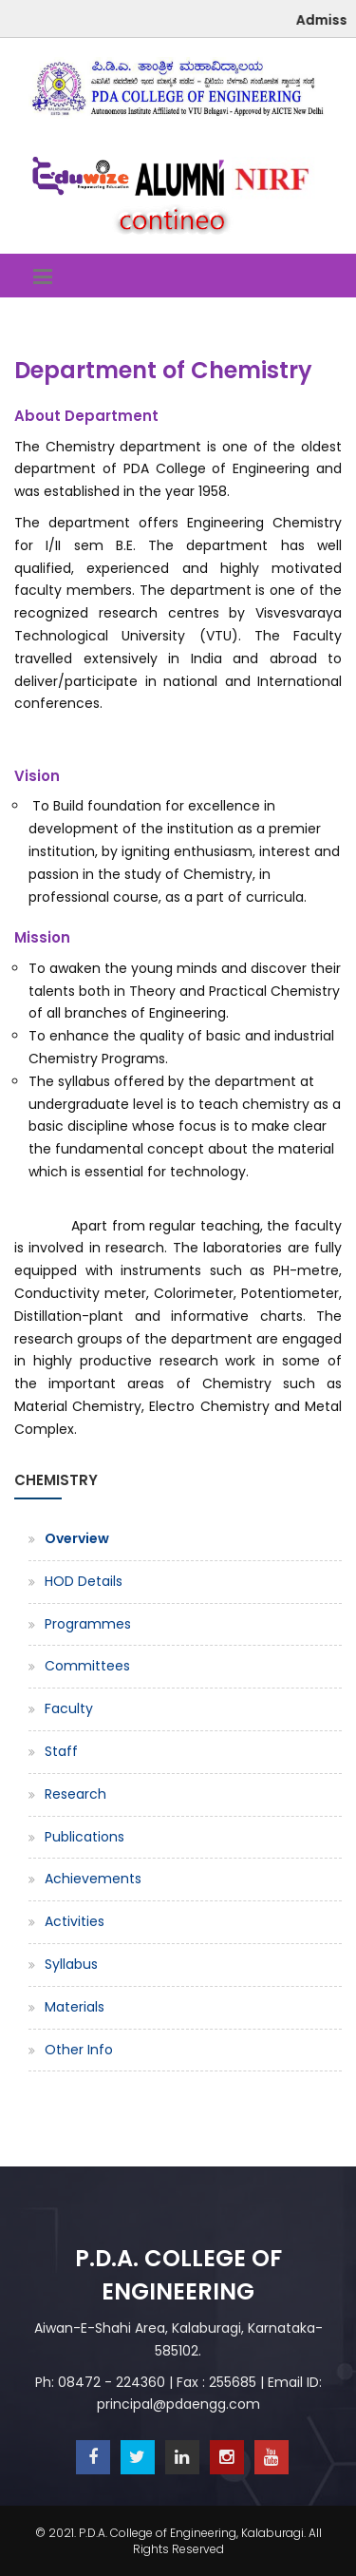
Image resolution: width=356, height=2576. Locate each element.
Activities (74, 1921)
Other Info (79, 2049)
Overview (77, 1538)
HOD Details (83, 1581)
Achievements (93, 1878)
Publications (84, 1836)
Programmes (88, 1623)
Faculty (69, 1708)
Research (75, 1793)
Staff (61, 1751)
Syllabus (71, 1964)
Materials (74, 2006)
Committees (87, 1665)
